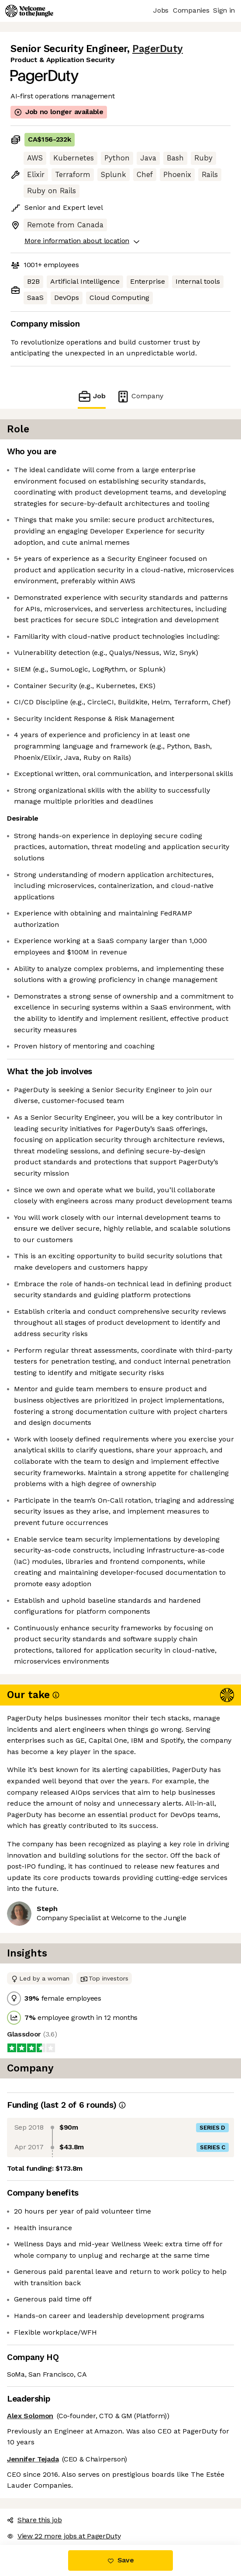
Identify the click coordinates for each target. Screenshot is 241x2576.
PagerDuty (157, 49)
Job (92, 396)
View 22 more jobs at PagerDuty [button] (63, 2536)
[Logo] (29, 11)
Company (139, 396)
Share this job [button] (34, 2520)
